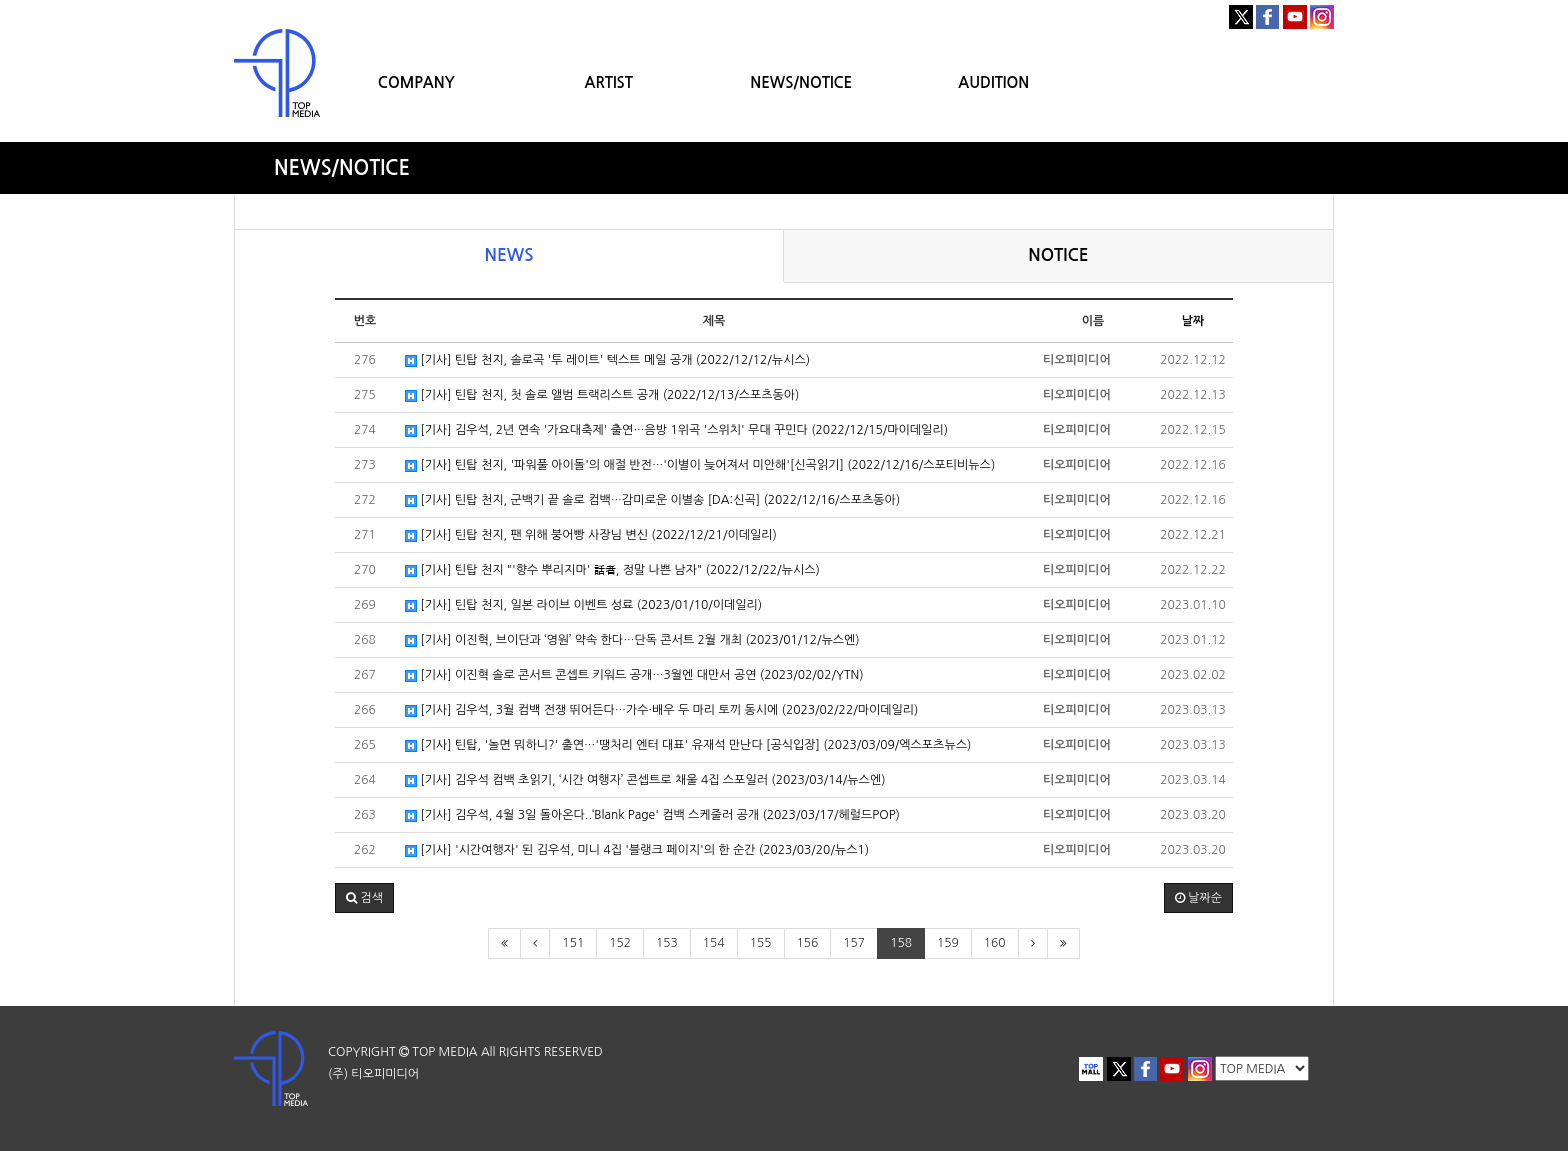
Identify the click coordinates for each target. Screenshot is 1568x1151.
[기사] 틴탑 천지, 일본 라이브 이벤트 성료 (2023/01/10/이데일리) (583, 605)
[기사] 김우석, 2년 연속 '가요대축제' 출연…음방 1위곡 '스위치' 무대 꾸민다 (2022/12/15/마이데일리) (676, 430)
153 (667, 943)
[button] (364, 898)
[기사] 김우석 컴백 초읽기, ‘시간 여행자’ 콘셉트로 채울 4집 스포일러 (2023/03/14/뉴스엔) (645, 780)
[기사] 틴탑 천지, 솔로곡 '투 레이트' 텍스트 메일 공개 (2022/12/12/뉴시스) (607, 360)
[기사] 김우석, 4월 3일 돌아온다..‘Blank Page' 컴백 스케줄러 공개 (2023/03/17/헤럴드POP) (652, 815)
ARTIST (609, 82)
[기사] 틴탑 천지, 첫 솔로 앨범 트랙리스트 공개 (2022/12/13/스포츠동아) (602, 395)
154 (714, 943)
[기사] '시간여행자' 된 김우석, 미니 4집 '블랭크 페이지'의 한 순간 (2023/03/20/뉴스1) (637, 850)
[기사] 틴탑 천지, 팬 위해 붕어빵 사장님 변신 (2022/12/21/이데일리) (591, 535)
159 (948, 943)
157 (854, 943)
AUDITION (993, 82)
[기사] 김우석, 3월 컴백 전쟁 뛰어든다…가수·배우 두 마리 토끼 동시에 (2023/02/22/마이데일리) (661, 710)
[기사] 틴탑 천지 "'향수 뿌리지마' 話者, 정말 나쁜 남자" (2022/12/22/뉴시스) (612, 570)
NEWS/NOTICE (801, 82)
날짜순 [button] (1198, 898)
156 (808, 943)
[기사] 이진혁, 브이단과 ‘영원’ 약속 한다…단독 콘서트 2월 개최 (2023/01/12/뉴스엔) (632, 640)
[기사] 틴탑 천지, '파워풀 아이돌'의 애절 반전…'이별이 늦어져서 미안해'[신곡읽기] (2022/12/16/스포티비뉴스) (700, 465)
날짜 (1193, 321)
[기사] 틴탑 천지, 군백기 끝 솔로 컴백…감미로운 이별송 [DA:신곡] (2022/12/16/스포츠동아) (652, 500)
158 (901, 943)
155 (761, 943)
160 (995, 943)
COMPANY (416, 82)
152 (620, 943)
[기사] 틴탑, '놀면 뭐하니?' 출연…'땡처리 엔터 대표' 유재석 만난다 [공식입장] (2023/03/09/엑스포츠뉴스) (688, 745)
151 (573, 943)
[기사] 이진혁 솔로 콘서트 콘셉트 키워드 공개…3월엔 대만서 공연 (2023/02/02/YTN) (634, 675)
